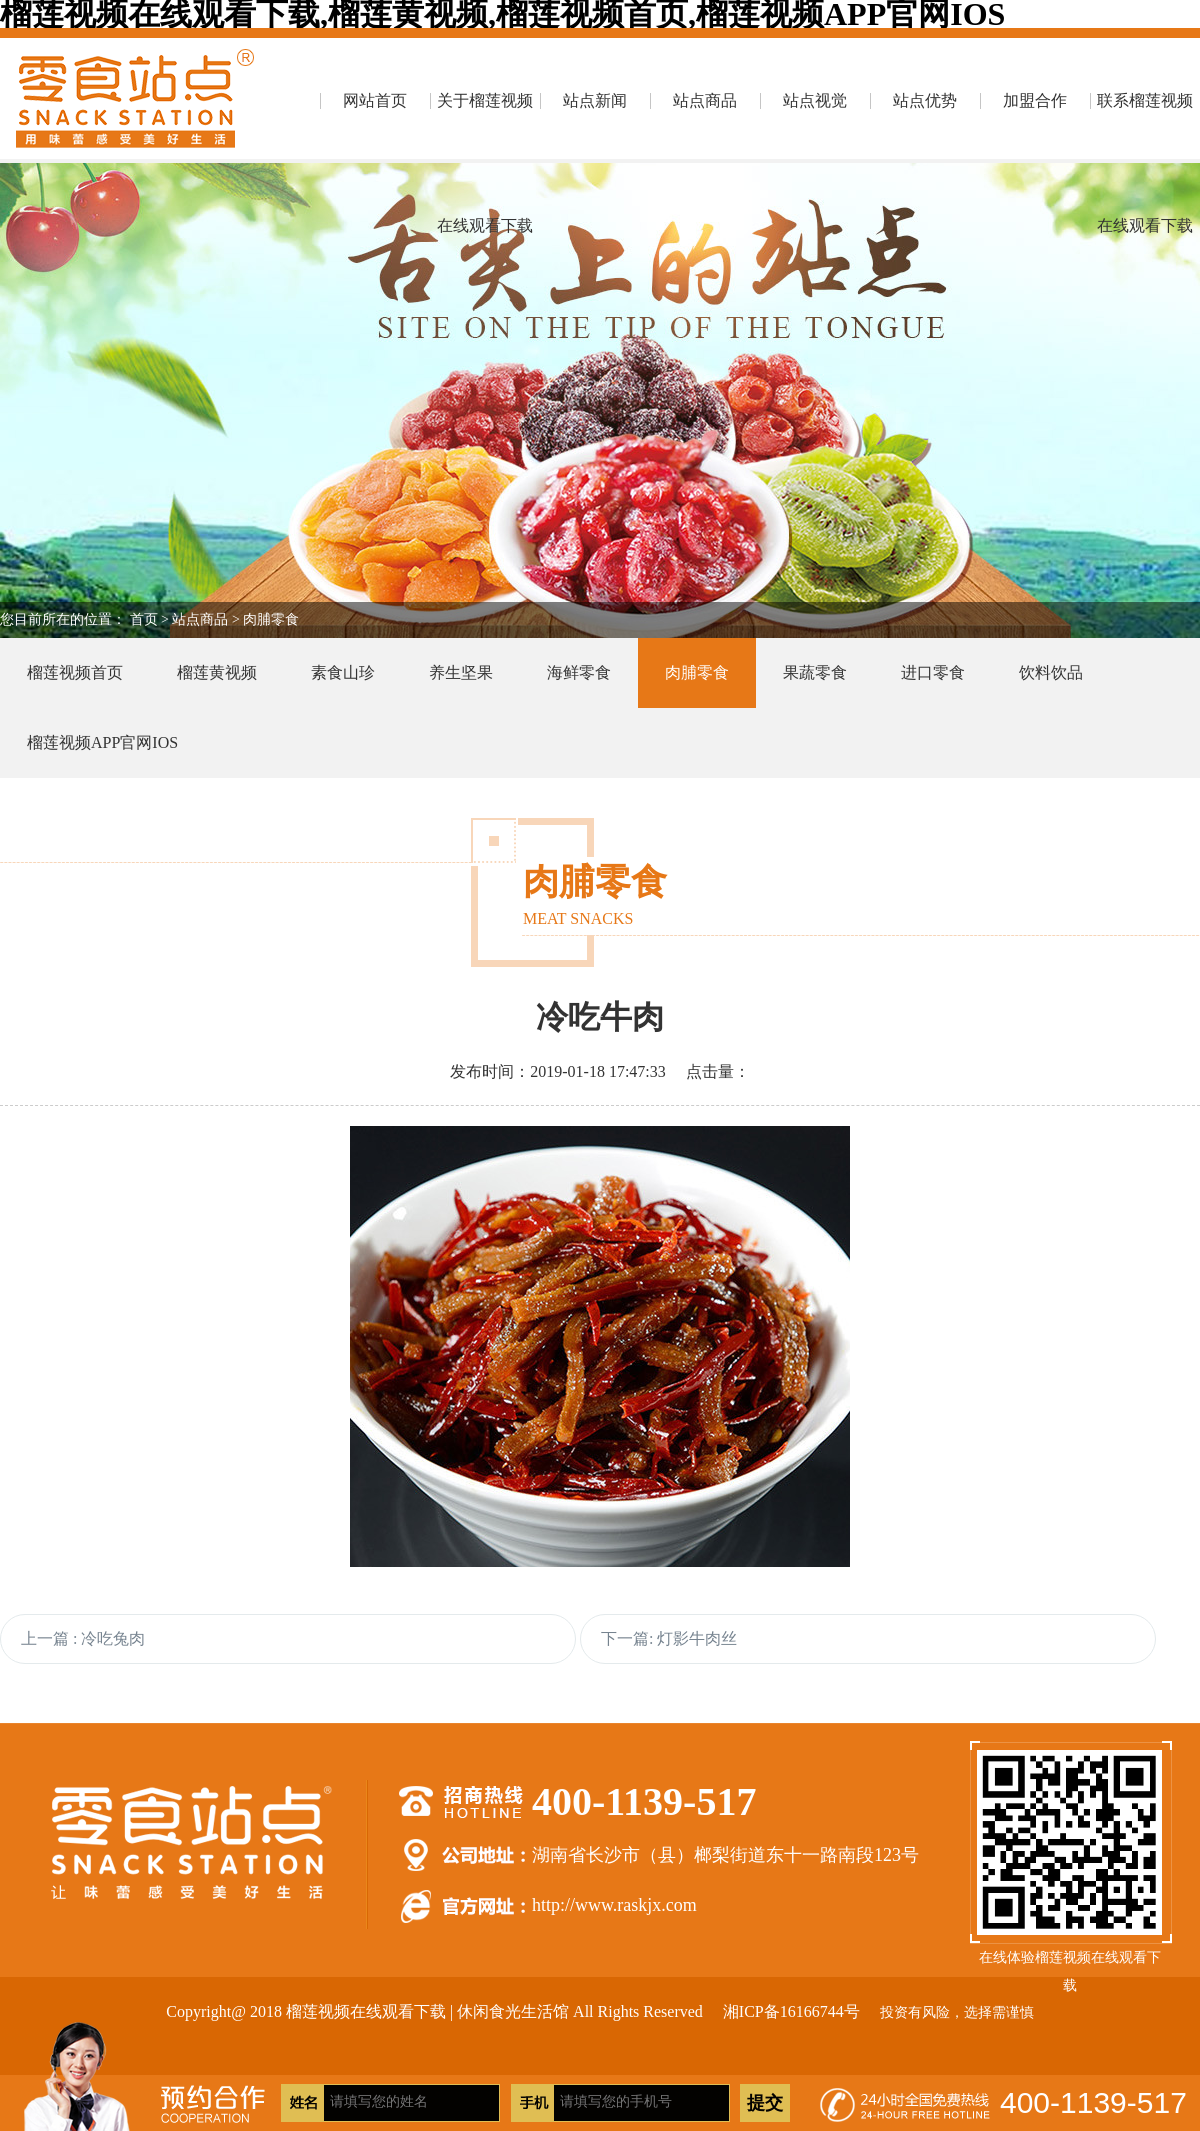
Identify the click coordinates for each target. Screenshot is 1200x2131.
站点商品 (705, 100)
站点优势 (925, 100)
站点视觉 (815, 100)
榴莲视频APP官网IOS (102, 742)
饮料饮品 (1051, 672)
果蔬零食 (815, 672)
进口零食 (933, 672)
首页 (144, 619)
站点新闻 (595, 100)
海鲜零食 (579, 672)
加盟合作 (1035, 100)
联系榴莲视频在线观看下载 (1145, 127)
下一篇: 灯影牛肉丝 (669, 1638)
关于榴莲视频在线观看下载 (485, 127)
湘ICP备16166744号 (791, 2011)
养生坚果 (461, 672)
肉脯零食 (271, 619)
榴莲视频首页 (75, 672)
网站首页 (375, 100)
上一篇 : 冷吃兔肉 (83, 1638)
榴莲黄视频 (217, 672)
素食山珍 (343, 672)
